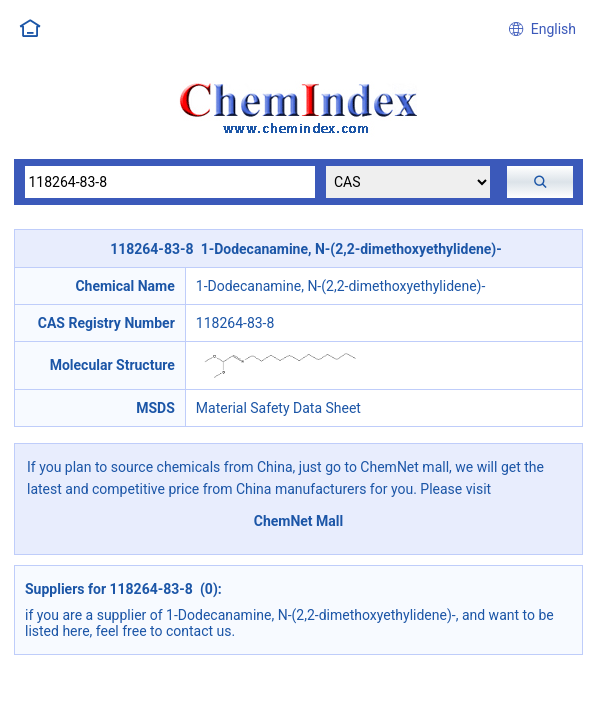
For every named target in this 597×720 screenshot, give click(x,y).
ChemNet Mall (299, 521)
